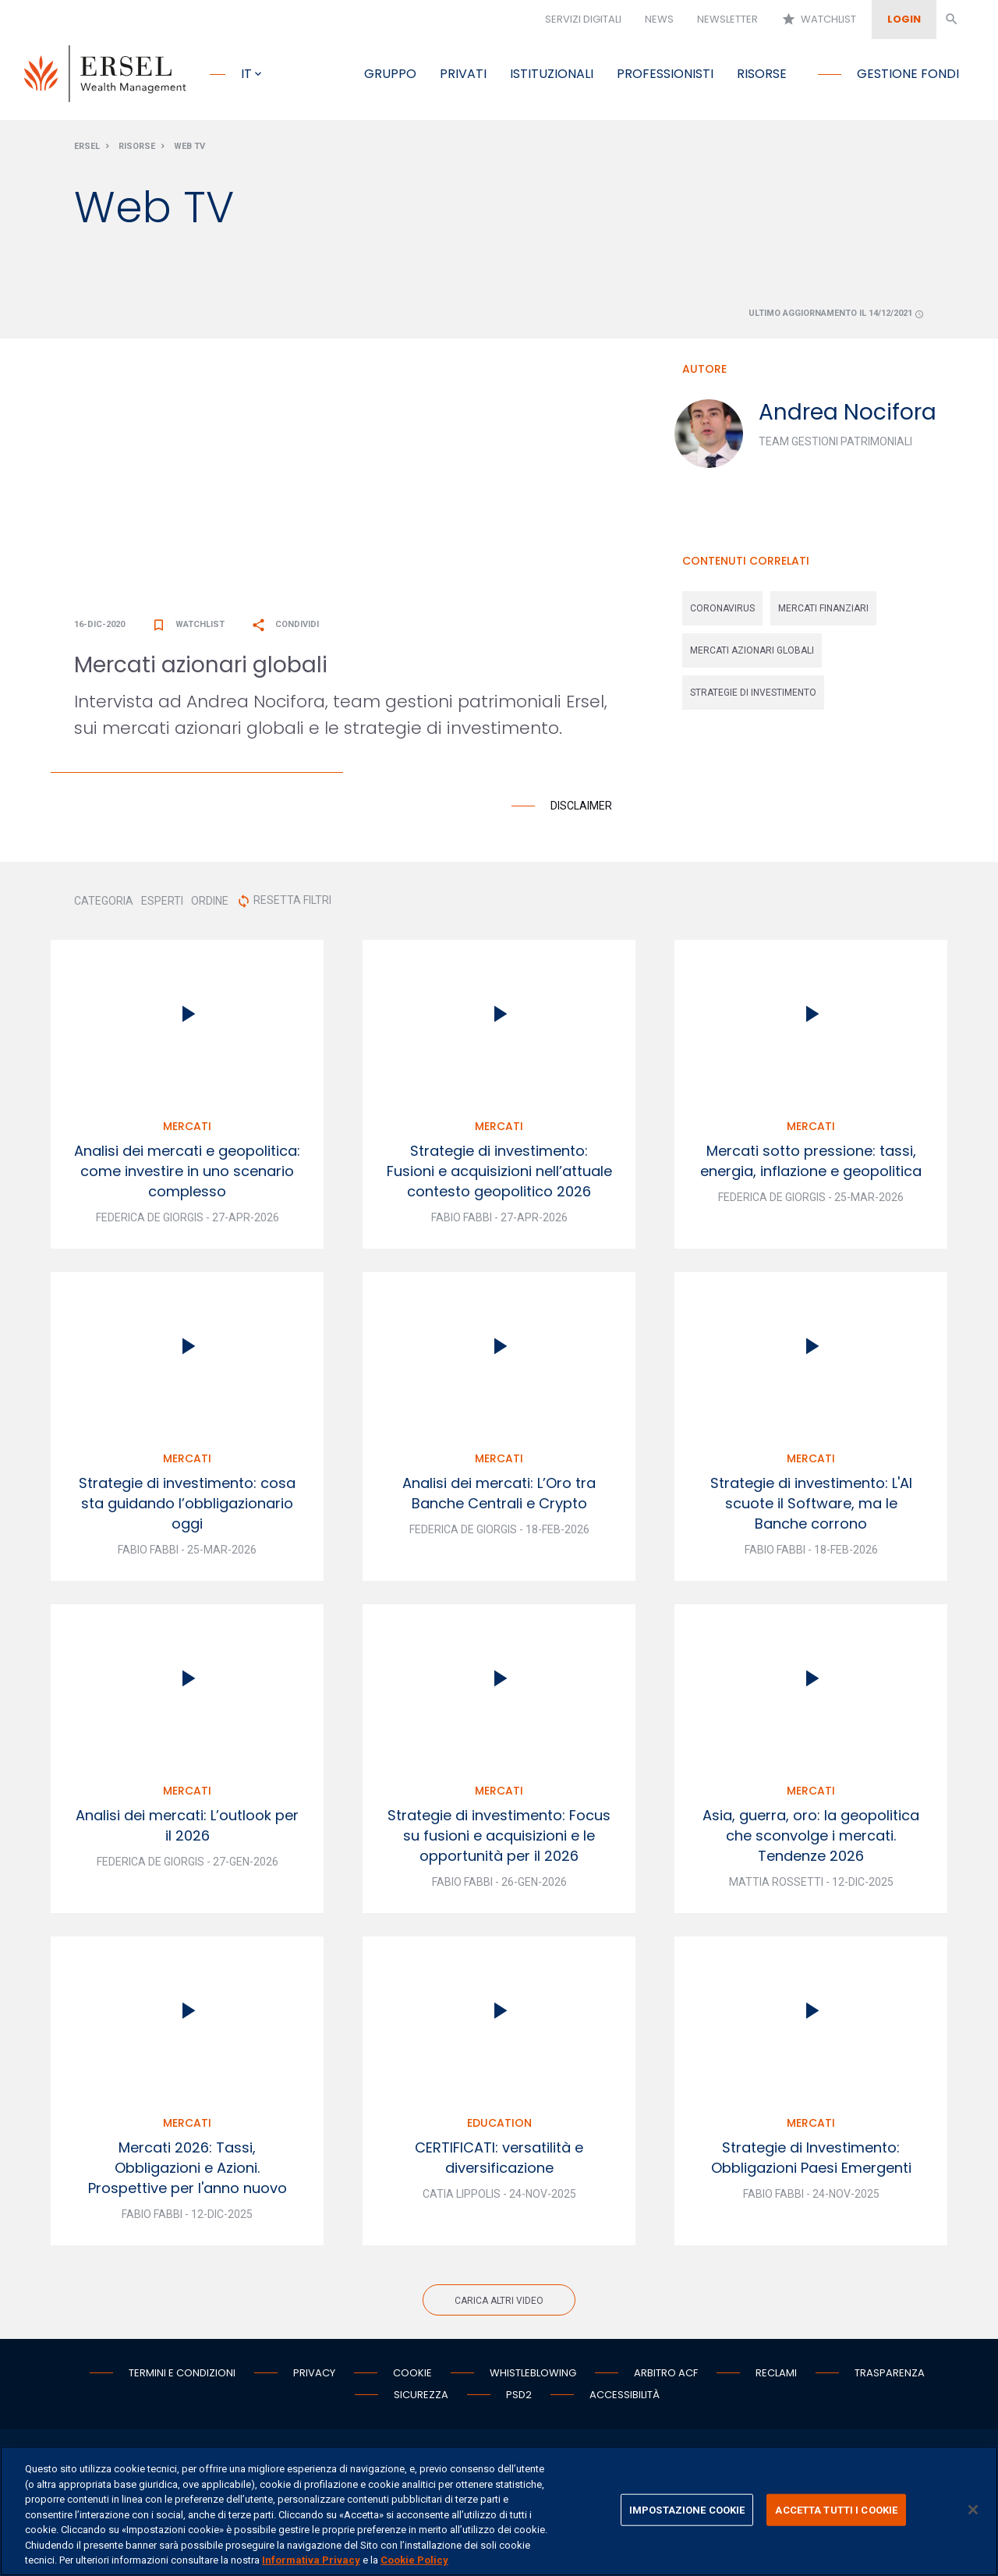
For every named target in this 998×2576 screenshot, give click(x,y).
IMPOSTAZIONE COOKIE (687, 2509)
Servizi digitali (583, 19)
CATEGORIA (103, 905)
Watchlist (818, 19)
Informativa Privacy (311, 2560)
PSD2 (519, 2399)
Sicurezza (421, 2399)
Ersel (87, 151)
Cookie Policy (414, 2560)
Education (499, 2127)
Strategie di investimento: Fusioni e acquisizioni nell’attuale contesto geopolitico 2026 (499, 1176)
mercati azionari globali (752, 655)
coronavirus (722, 613)
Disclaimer (581, 810)
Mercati (187, 1131)
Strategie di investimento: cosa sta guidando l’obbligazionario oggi (187, 1508)
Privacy (314, 2377)
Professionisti (665, 74)
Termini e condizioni (182, 2377)
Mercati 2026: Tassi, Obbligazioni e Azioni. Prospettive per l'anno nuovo (187, 2172)
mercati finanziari (823, 613)
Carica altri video (499, 2305)
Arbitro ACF (666, 2377)
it (246, 74)
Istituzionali (551, 74)
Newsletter (727, 19)
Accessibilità (624, 2399)
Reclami (776, 2377)
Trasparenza (890, 2377)
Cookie (412, 2377)
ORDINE (209, 905)
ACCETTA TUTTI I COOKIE (836, 2509)
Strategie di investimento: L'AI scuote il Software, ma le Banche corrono (811, 1508)
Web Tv (189, 151)
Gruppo (390, 74)
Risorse (762, 74)
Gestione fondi (908, 74)
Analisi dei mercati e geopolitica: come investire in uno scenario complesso (187, 1176)
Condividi (285, 629)
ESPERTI (162, 905)
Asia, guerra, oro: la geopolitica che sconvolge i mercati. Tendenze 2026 (810, 1840)
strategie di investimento (753, 697)
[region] (499, 2511)
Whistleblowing (533, 2377)
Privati (463, 74)
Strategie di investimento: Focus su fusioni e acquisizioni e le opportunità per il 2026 (499, 1840)
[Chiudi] (973, 2510)
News (659, 19)
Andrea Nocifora (847, 417)
